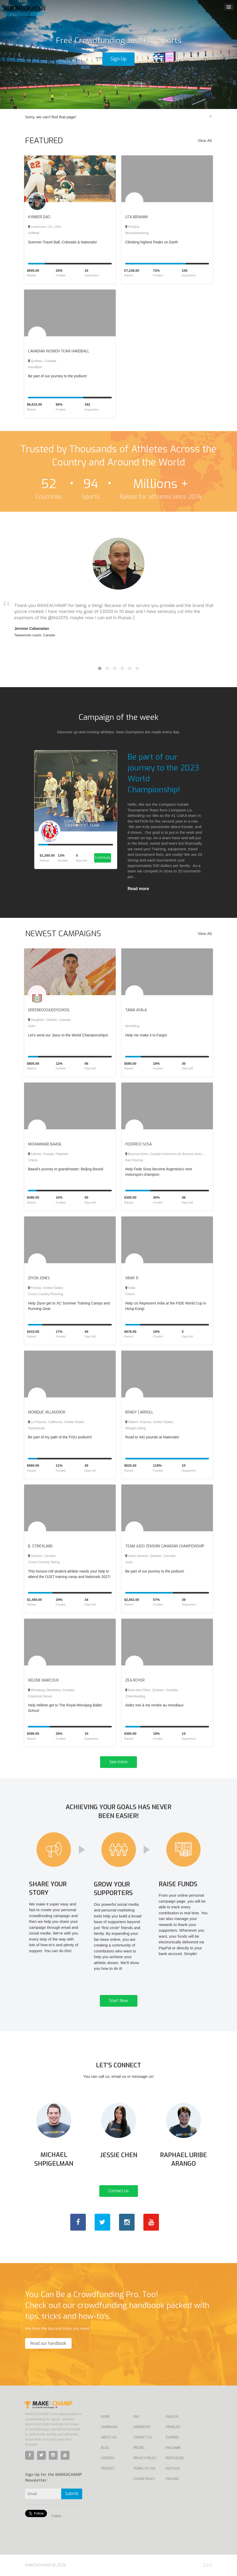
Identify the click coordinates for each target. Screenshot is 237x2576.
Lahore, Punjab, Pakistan (48, 1154)
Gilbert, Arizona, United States (149, 1422)
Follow (56, 2516)
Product (108, 2468)
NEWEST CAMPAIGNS (63, 933)
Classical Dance (40, 1696)
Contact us (119, 2191)
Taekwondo (36, 1428)
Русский (173, 2448)
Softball (33, 233)
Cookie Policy (144, 2479)
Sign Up (118, 59)
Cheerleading (135, 1696)
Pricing (139, 2448)
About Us (109, 2437)
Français (173, 2427)
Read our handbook (48, 2343)
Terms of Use (144, 2468)
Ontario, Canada (41, 1556)
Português (175, 2458)
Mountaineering (137, 233)
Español (172, 2437)
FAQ (136, 2417)
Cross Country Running (45, 1294)
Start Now (118, 2000)
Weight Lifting (135, 1428)
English (172, 2417)
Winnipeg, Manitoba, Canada (51, 1690)
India (130, 1288)
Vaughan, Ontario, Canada (49, 1020)
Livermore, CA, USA (44, 227)
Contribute (102, 858)
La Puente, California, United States (56, 1422)
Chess (33, 1160)
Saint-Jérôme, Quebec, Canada (150, 1556)
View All (205, 140)
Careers (108, 2458)
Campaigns (109, 2427)
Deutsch (173, 2468)
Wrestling (132, 1026)
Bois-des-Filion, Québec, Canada (151, 1690)
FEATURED (44, 140)
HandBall (35, 367)
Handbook (141, 2427)
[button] (18, 54)
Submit (71, 2493)
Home (105, 2417)
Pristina (132, 227)
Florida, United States (45, 1288)
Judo (31, 1026)
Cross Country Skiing (44, 1562)
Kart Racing (134, 1160)
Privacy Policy (145, 2458)
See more (118, 1762)
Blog (105, 2448)
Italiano (172, 2479)
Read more (138, 888)
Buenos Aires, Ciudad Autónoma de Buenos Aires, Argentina (171, 1154)
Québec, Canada (42, 361)
